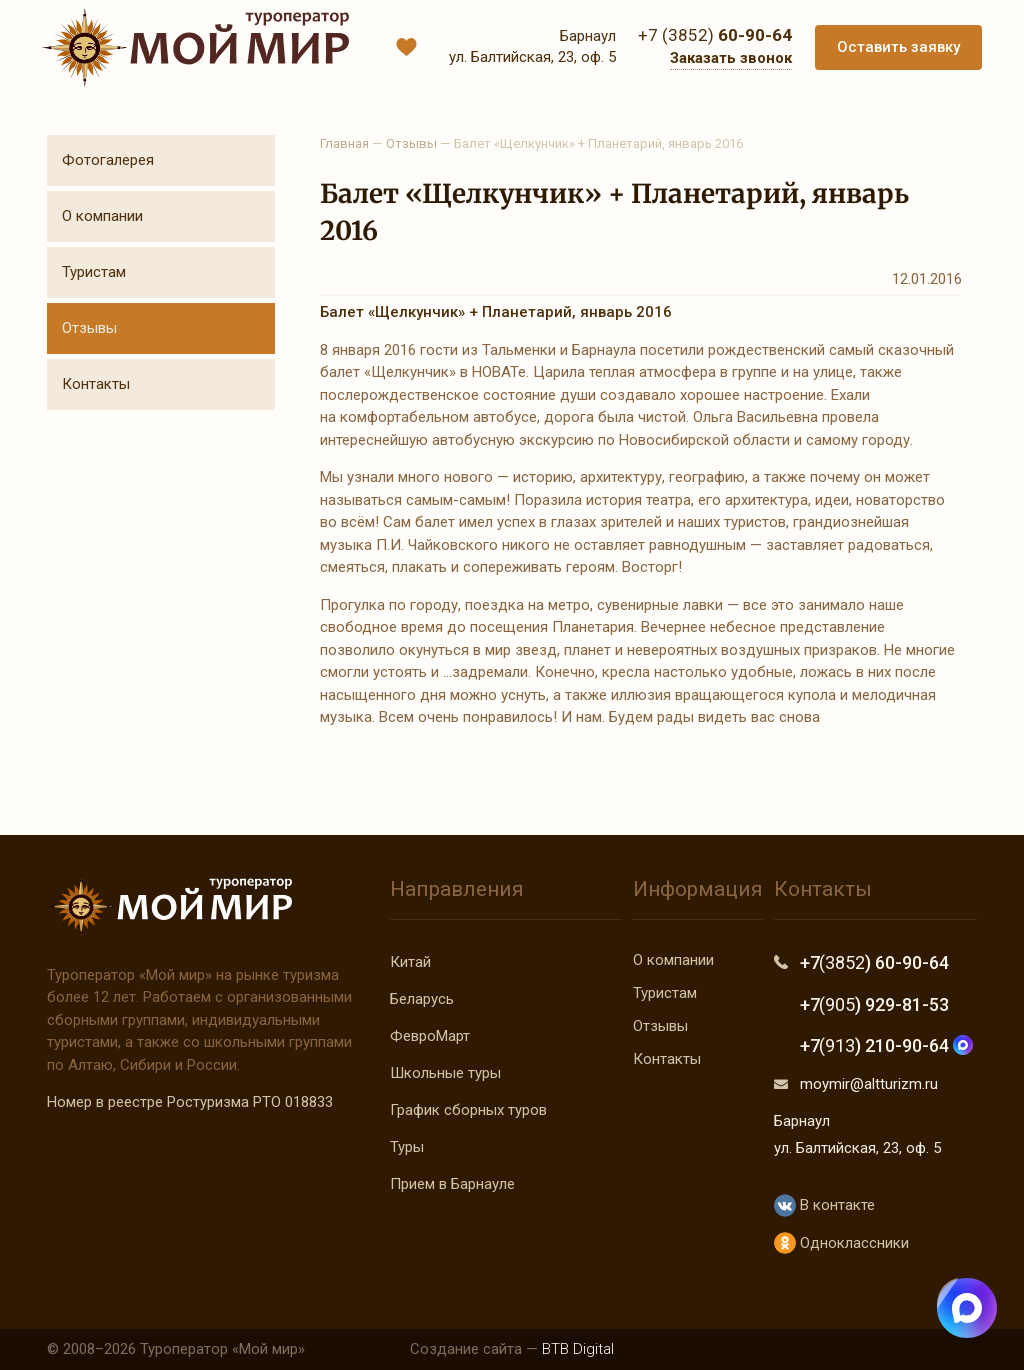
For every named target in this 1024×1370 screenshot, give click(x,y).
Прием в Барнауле (452, 1184)
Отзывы (89, 328)
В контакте (824, 1205)
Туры (407, 1147)
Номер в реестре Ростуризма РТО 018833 (190, 1102)
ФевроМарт (430, 1036)
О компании (102, 216)
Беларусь (422, 999)
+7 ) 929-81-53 (874, 1004)
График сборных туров (468, 1110)
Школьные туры (445, 1073)
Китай (410, 962)
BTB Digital (578, 1349)
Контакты (96, 384)
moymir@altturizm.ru (869, 1084)
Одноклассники (841, 1243)
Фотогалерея (108, 160)
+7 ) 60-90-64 (874, 962)
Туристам (94, 272)
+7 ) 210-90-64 (886, 1045)
